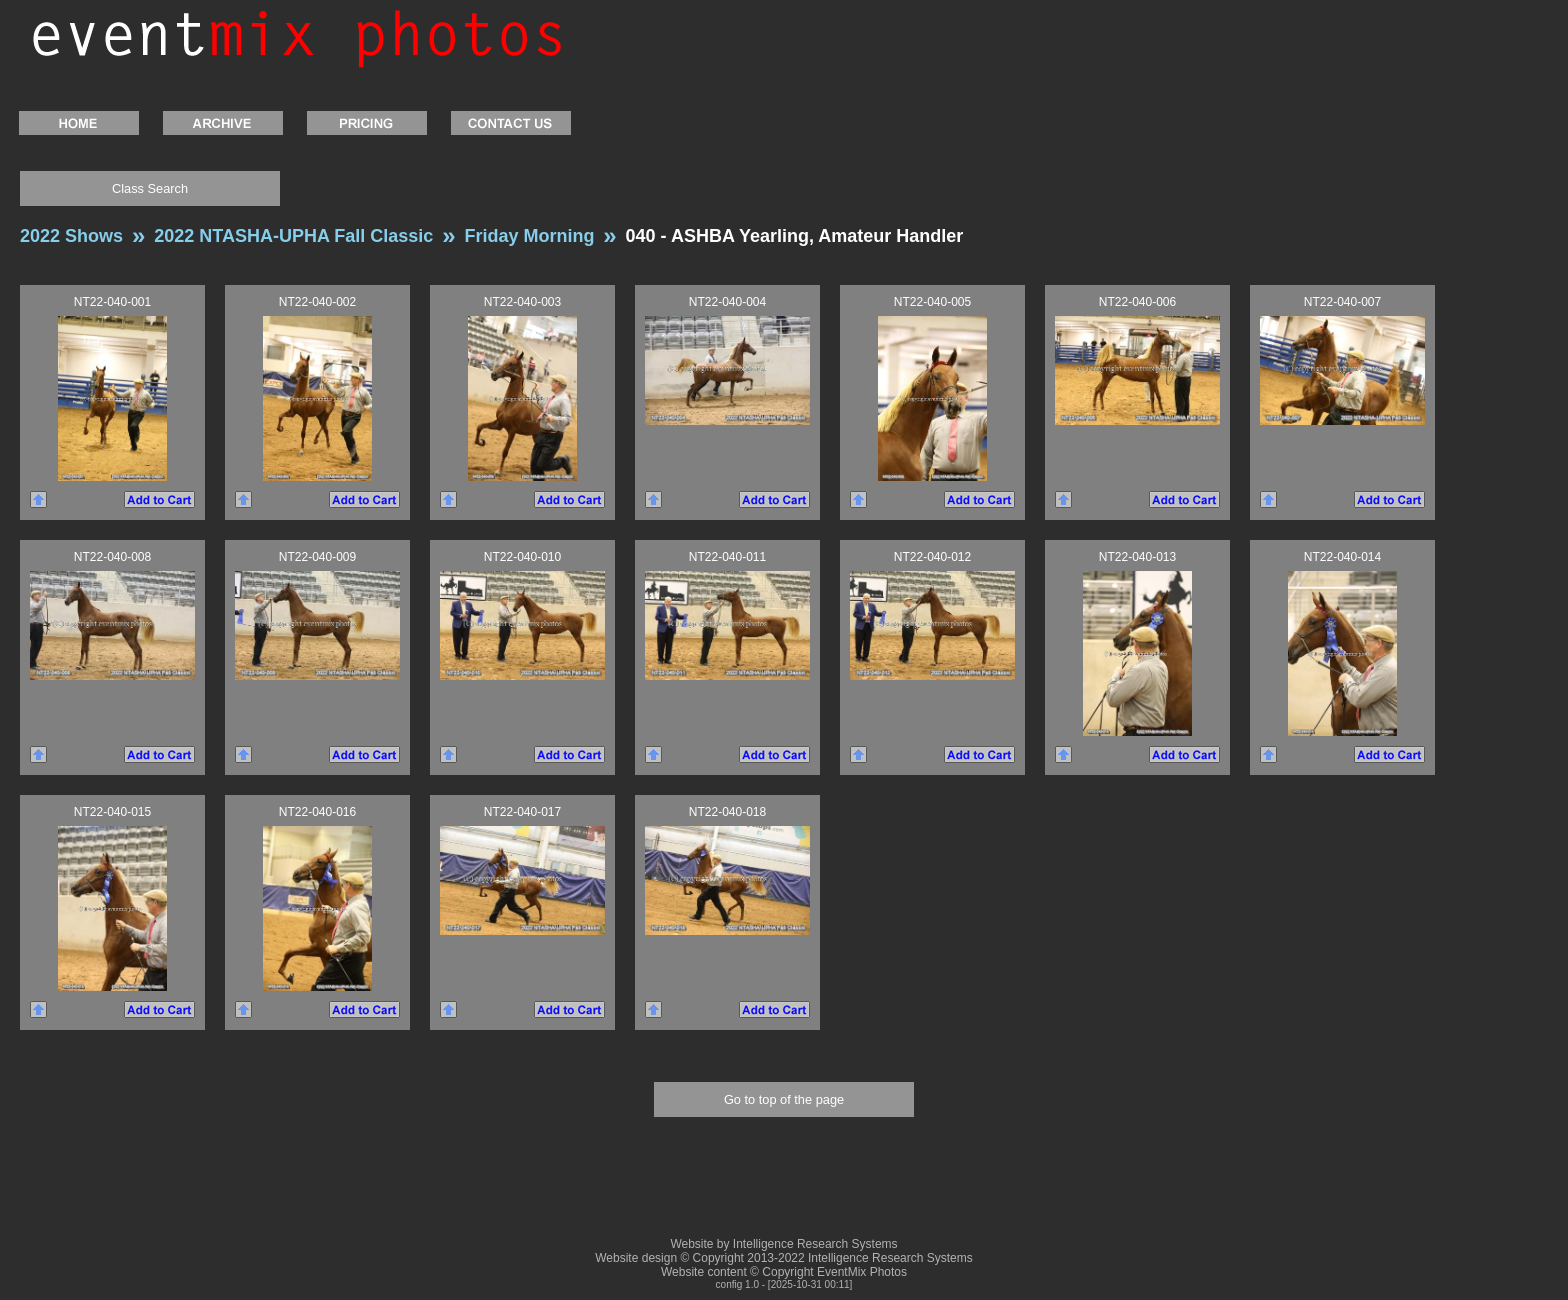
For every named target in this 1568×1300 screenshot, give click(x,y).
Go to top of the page (784, 1099)
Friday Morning (529, 236)
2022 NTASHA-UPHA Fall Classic (293, 236)
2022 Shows (71, 236)
